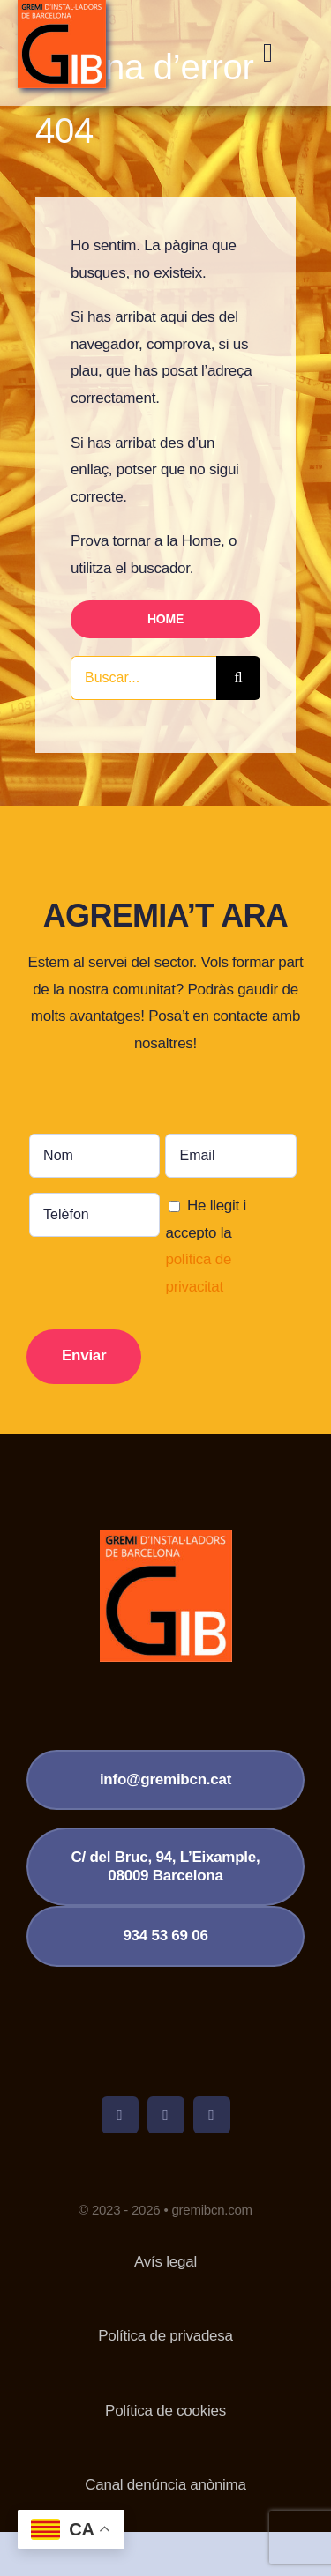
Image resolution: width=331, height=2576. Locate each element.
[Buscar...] (143, 678)
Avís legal (165, 2261)
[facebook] (120, 2114)
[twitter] (165, 2114)
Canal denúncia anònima (165, 2484)
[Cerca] (238, 678)
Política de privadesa (165, 2335)
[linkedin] (211, 2114)
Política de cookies (165, 2410)
